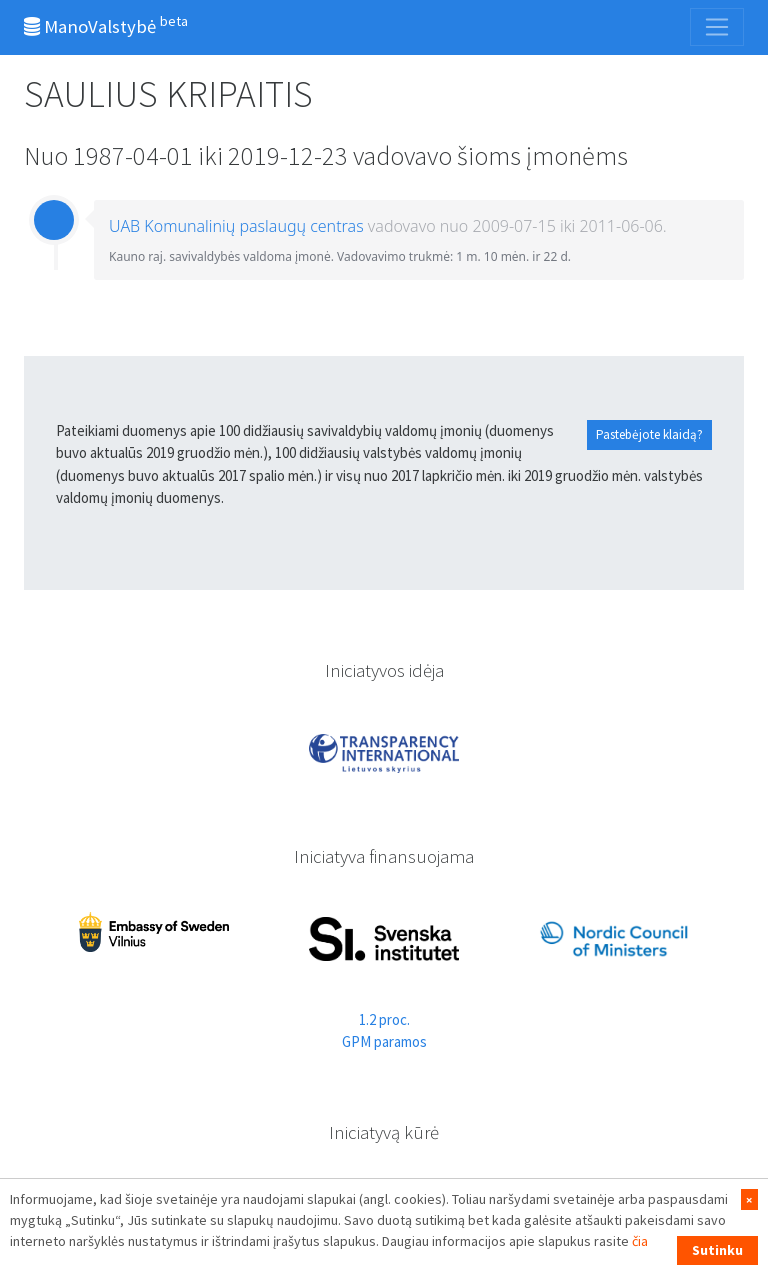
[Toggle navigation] (717, 27)
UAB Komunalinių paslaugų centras (236, 226)
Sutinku (717, 1250)
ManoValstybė (106, 25)
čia (640, 1241)
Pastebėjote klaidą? (649, 434)
